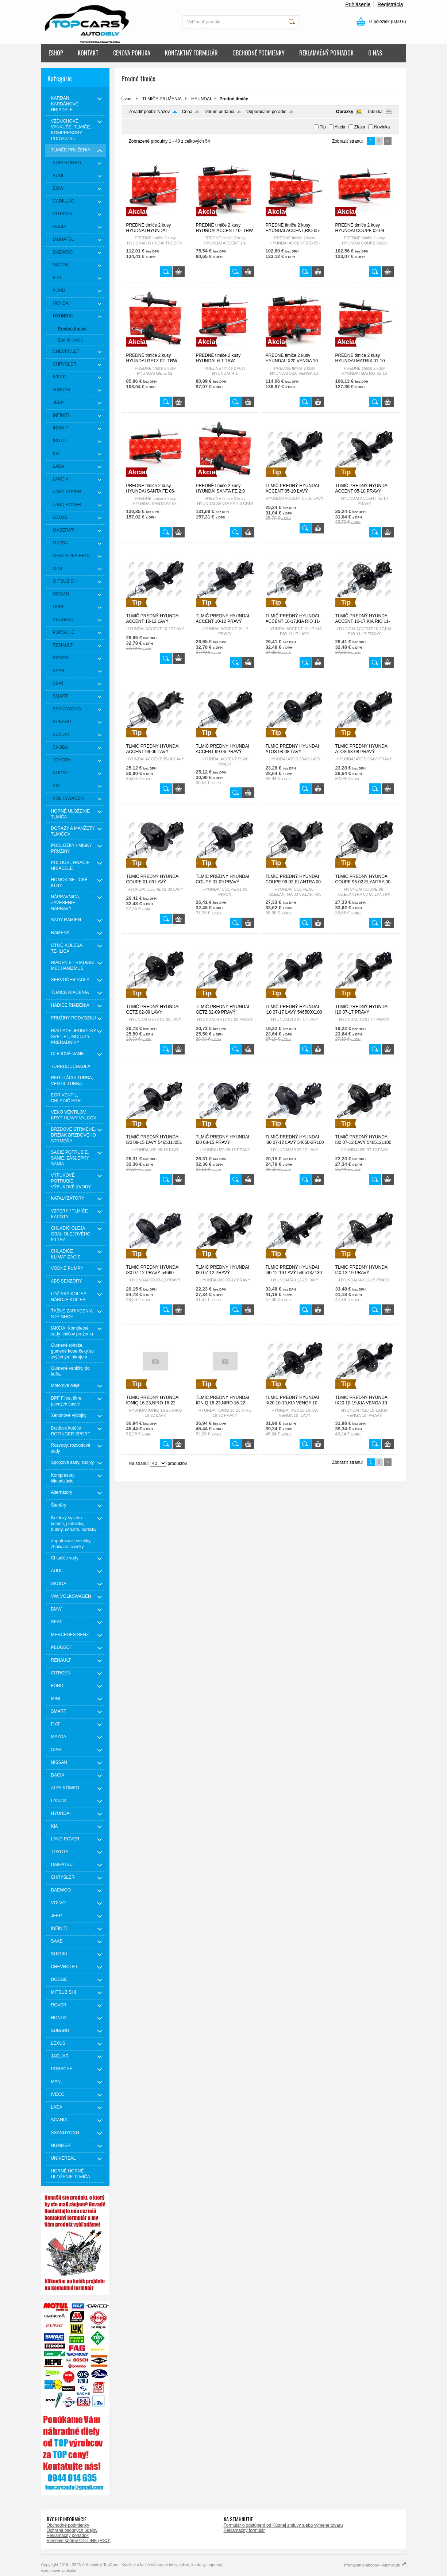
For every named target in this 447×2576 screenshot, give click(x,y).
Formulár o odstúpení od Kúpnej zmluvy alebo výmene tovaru (283, 2525)
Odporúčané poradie (266, 111)
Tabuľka (374, 111)
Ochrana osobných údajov (72, 2530)
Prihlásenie (357, 4)
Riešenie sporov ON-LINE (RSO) (79, 2540)
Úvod (127, 98)
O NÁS (375, 53)
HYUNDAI (201, 98)
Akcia (340, 127)
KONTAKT (88, 53)
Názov (163, 111)
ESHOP (56, 53)
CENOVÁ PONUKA (131, 53)
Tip (322, 127)
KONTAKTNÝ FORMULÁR (191, 53)
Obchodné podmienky (68, 2525)
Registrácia (390, 4)
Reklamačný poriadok (68, 2535)
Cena (187, 111)
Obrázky (344, 111)
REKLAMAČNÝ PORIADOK (326, 53)
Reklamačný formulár (244, 2530)
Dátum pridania (219, 111)
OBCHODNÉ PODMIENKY (258, 53)
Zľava (359, 127)
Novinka (382, 127)
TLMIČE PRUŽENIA (162, 98)
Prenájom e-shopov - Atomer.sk (375, 2565)
